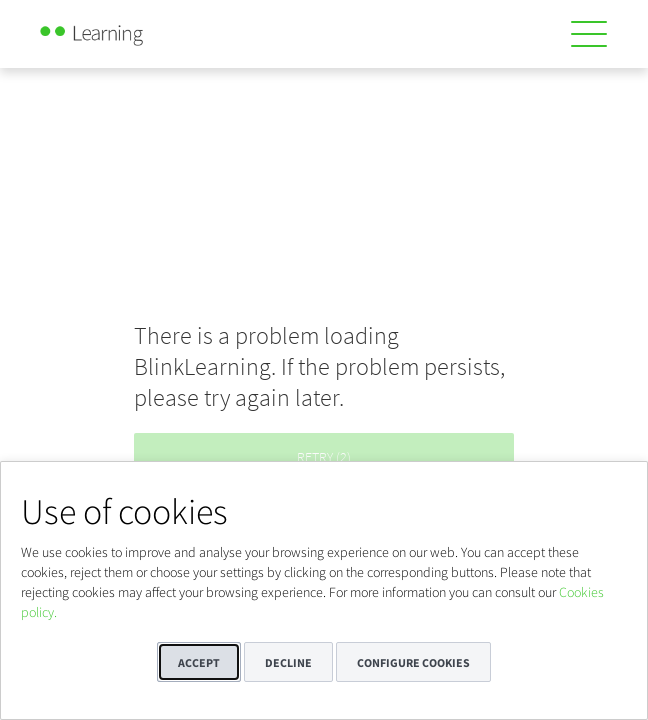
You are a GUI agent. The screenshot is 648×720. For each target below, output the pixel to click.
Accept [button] (199, 662)
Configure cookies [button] (413, 662)
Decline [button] (288, 662)
